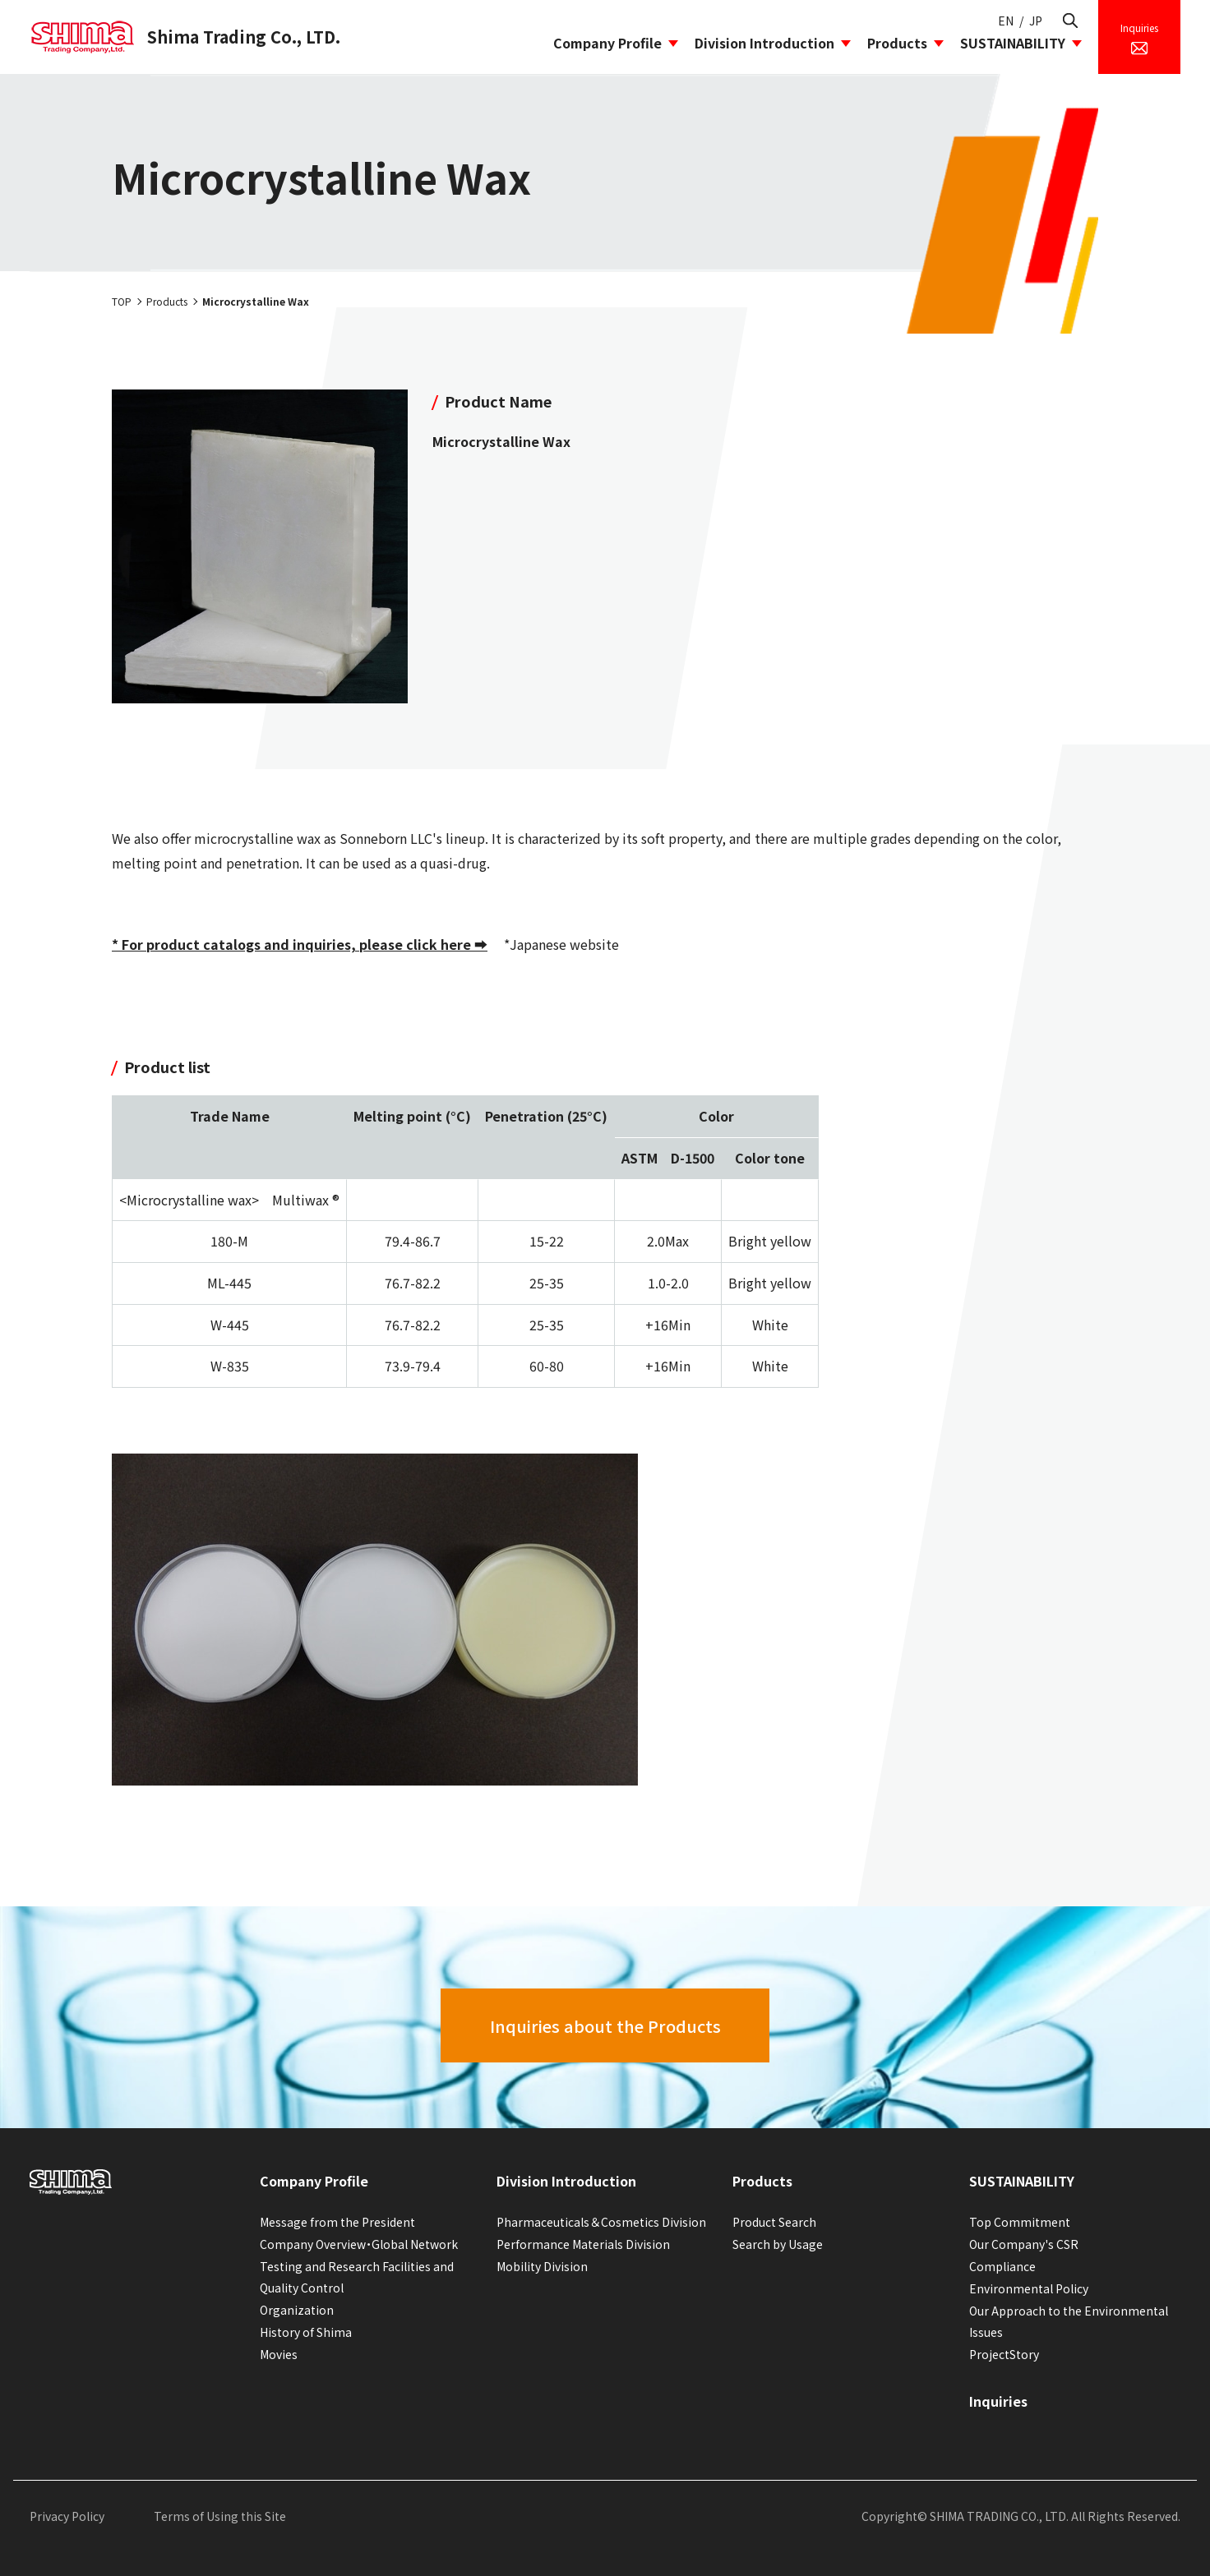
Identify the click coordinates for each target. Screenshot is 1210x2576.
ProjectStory (1004, 2354)
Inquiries (998, 2401)
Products (897, 43)
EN (1006, 20)
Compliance (1002, 2266)
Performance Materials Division (583, 2244)
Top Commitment (1019, 2222)
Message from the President (337, 2222)
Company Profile (607, 43)
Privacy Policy (67, 2516)
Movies (279, 2354)
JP (1035, 20)
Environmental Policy (1028, 2288)
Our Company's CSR (1023, 2244)
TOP (122, 301)
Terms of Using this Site (220, 2516)
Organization (297, 2310)
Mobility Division (542, 2266)
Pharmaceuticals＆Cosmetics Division (601, 2222)
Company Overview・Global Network (359, 2244)
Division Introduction (764, 43)
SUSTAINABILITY (1012, 43)
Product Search (774, 2222)
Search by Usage (777, 2244)
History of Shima (306, 2332)
